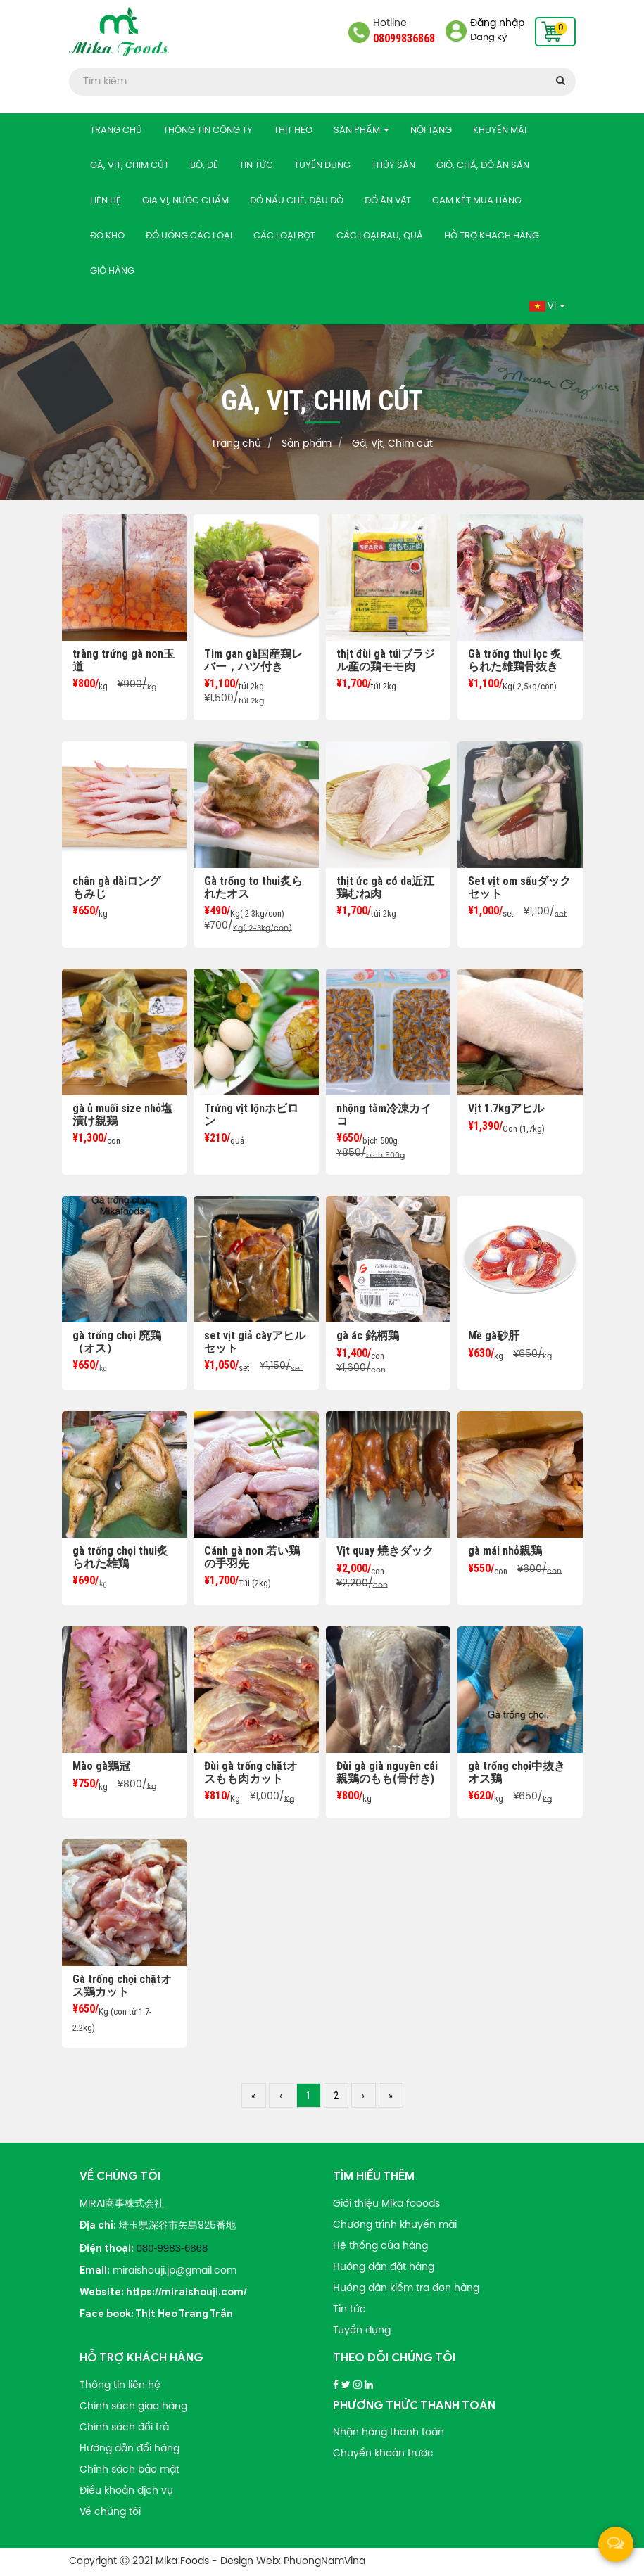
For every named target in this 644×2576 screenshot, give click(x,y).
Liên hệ (105, 200)
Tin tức (256, 165)
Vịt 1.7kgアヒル (506, 1108)
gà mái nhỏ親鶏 (505, 1550)
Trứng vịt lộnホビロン (251, 1115)
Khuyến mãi (499, 130)
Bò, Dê (204, 165)
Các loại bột (284, 236)
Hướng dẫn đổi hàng (129, 2449)
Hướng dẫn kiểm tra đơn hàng (406, 2288)
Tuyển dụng (322, 165)
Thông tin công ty (208, 130)
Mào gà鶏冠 (101, 1766)
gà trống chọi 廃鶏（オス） (116, 1342)
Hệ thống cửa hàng (380, 2246)
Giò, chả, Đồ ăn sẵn (482, 165)
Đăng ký (488, 37)
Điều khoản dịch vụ (126, 2491)
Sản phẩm (361, 130)
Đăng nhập (497, 23)
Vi (547, 306)
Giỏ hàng (112, 271)
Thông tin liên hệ (120, 2385)
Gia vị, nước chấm (185, 200)
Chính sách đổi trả (124, 2428)
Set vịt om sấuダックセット (519, 887)
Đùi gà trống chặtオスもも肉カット (251, 1772)
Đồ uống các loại (189, 236)
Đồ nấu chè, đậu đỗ (296, 200)
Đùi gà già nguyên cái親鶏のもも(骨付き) (387, 1772)
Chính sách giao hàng (133, 2407)
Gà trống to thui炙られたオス (253, 887)
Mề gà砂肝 (493, 1335)
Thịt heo (293, 130)
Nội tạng (431, 130)
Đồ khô (107, 236)
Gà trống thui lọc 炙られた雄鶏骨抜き (515, 660)
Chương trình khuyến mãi (395, 2225)
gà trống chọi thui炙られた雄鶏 (120, 1557)
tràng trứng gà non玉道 (123, 660)
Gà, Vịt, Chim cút (129, 165)
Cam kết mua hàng (477, 200)
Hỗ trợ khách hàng (491, 236)
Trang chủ (116, 130)
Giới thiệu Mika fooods (386, 2204)
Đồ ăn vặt (388, 200)
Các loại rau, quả (379, 236)
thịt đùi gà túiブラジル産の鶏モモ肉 (385, 660)
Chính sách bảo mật (129, 2470)
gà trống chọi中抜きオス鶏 (516, 1772)
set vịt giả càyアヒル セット (254, 1342)
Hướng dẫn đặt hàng (383, 2267)
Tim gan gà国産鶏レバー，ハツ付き (253, 660)
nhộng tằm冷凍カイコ (383, 1115)
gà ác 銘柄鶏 (367, 1335)
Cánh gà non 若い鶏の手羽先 (252, 1557)
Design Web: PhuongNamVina (292, 2561)
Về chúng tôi (110, 2512)
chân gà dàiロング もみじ (122, 887)
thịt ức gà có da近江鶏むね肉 (385, 887)
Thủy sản (393, 165)
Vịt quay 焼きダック (385, 1550)
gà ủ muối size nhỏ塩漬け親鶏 (122, 1115)
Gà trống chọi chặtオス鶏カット (122, 1985)
